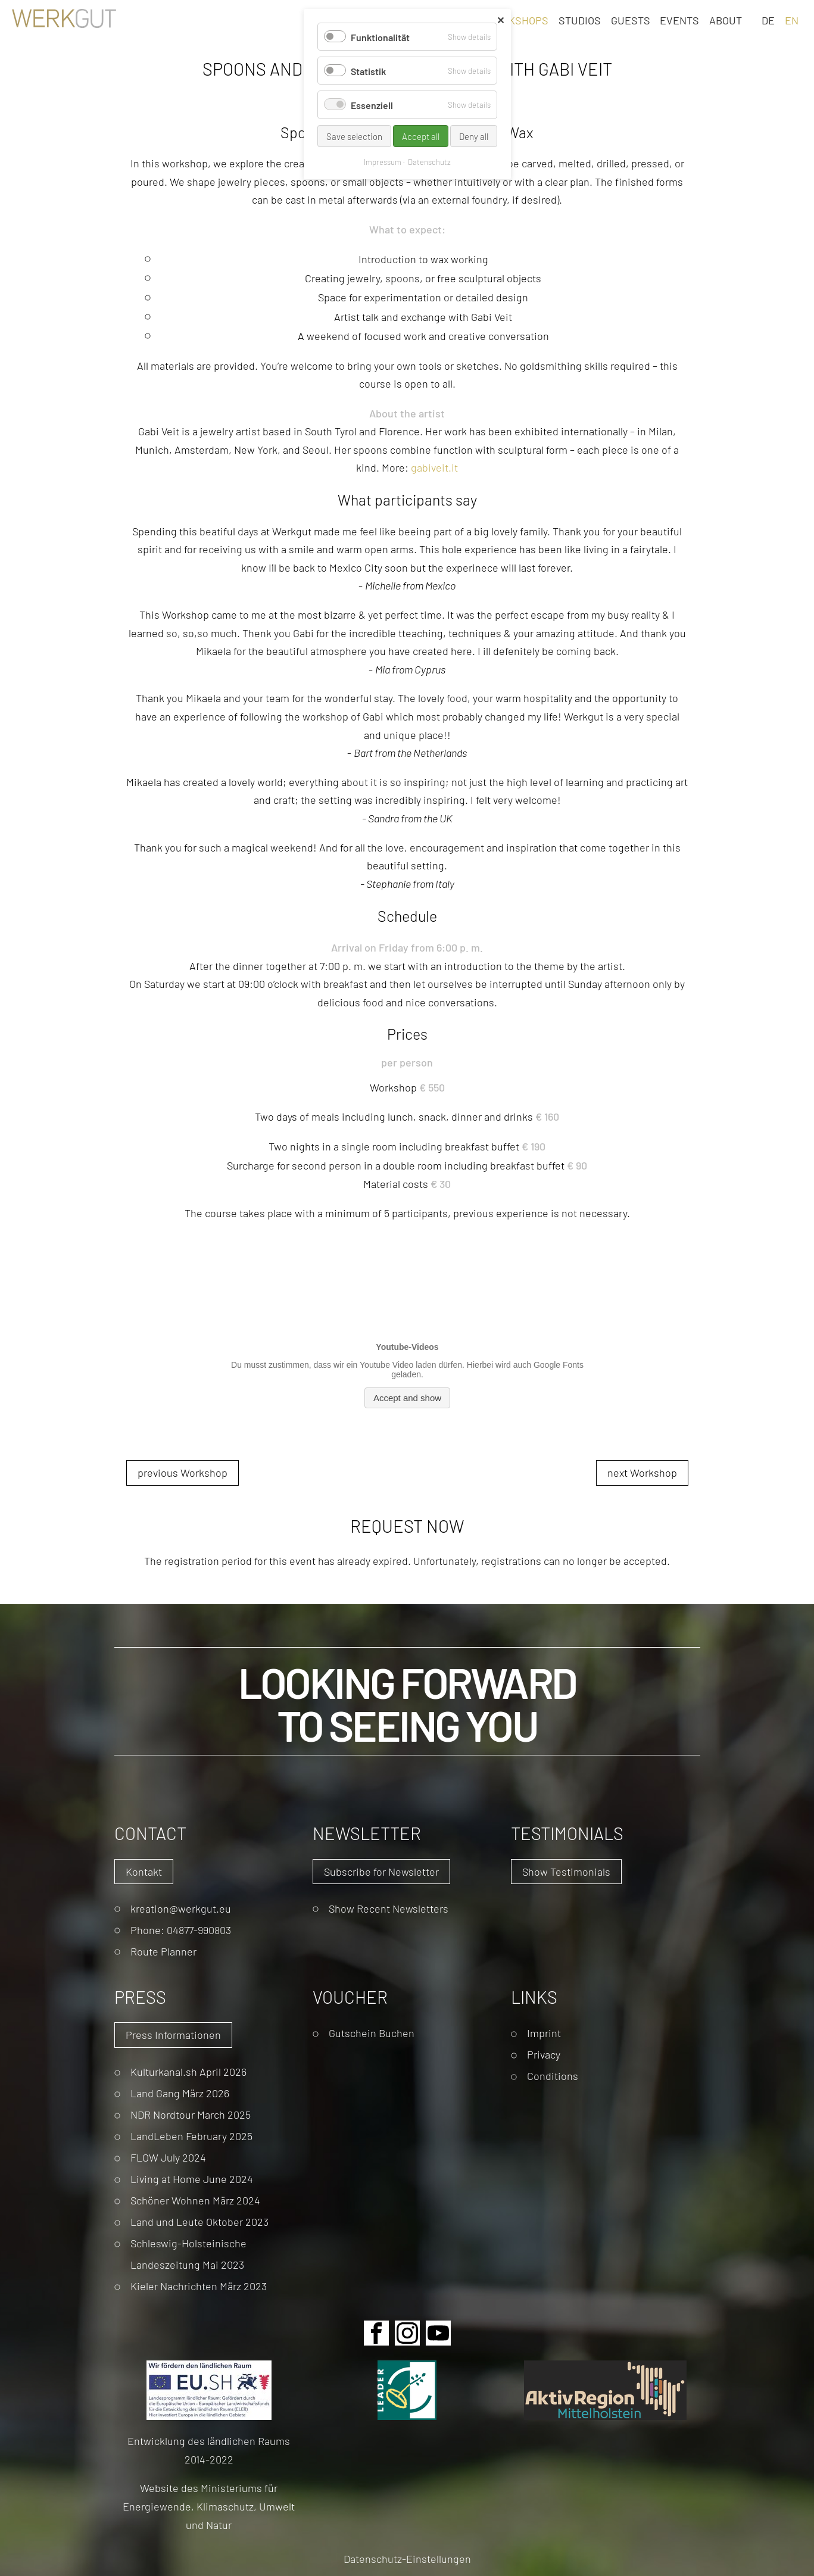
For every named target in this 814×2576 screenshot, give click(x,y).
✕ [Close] (500, 19)
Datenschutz (429, 162)
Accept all (420, 136)
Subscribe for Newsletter (381, 1871)
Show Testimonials (566, 1871)
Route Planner (163, 1951)
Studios (580, 20)
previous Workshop (182, 1472)
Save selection (354, 136)
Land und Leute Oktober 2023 (199, 2221)
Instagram (407, 2333)
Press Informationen (173, 2034)
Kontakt (144, 1871)
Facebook (376, 2333)
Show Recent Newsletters (388, 1908)
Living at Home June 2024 (191, 2178)
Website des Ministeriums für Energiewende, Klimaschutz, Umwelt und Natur (209, 2506)
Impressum (382, 162)
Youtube (438, 2333)
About (725, 20)
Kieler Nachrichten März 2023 (198, 2286)
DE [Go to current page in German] (768, 20)
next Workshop (642, 1472)
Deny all (473, 136)
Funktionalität (380, 36)
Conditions (552, 2075)
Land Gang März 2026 (179, 2093)
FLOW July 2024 (168, 2157)
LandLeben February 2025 (191, 2135)
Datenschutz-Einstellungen (407, 2558)
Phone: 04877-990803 (180, 1929)
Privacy (543, 2054)
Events (679, 20)
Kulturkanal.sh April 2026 (188, 2071)
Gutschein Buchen (371, 2032)
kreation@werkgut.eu (180, 1908)
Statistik (368, 70)
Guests (630, 20)
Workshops (517, 20)
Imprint (544, 2032)
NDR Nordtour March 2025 (190, 2114)
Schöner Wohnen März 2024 (195, 2200)
